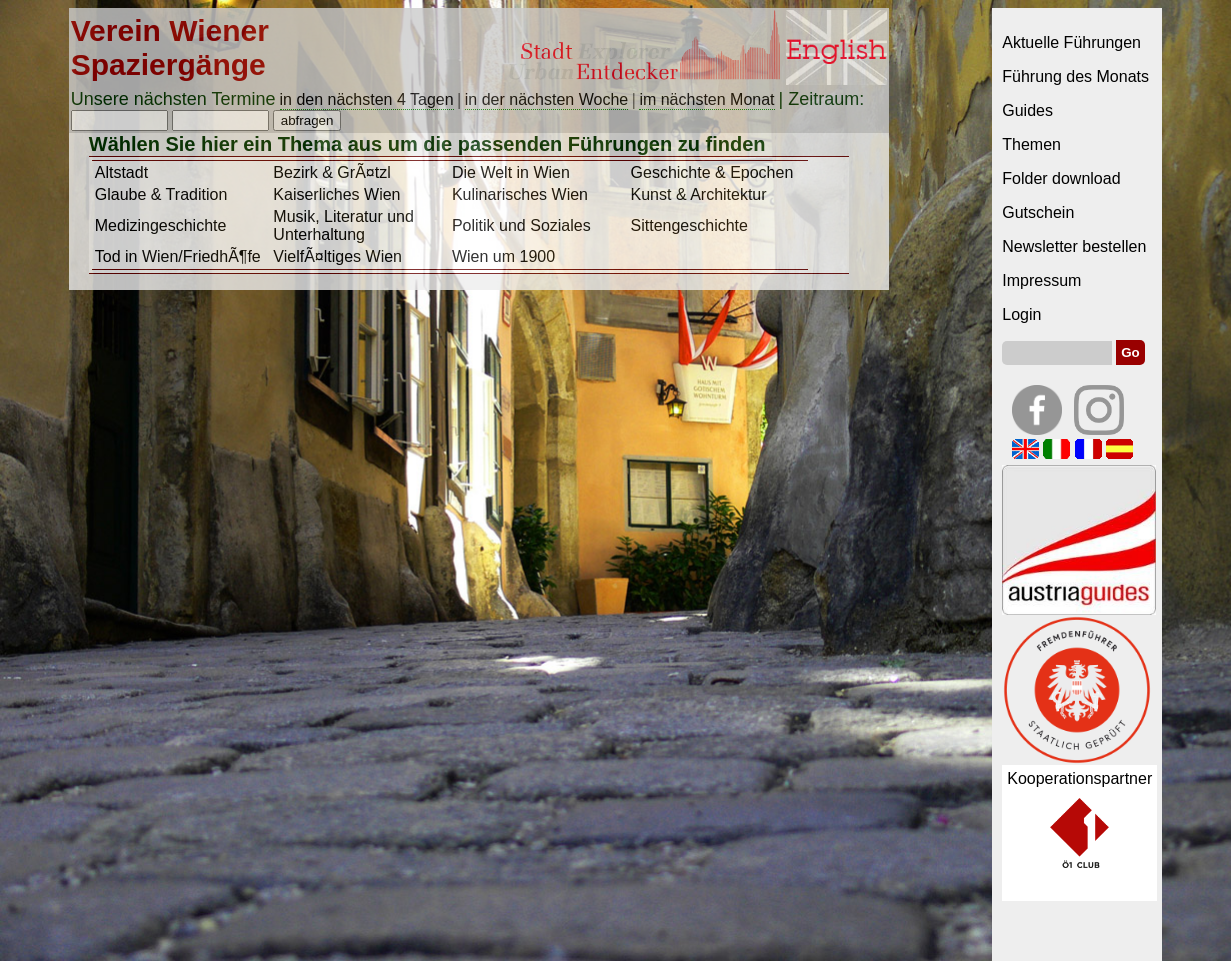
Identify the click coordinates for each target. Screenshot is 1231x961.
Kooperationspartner (1079, 778)
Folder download (1061, 178)
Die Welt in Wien (513, 172)
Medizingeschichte (163, 225)
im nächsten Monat (706, 99)
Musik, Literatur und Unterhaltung (343, 225)
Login (1021, 314)
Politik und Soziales (523, 225)
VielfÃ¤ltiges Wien (339, 256)
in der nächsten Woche (546, 99)
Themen (1031, 144)
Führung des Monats (1075, 76)
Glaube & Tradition (163, 194)
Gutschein (1038, 212)
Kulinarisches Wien (522, 194)
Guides (1027, 110)
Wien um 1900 (506, 256)
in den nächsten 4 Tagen (367, 99)
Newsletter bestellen (1074, 246)
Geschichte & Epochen (714, 172)
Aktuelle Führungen (1071, 42)
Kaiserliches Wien (339, 194)
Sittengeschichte (692, 225)
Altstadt (124, 172)
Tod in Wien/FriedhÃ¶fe (180, 256)
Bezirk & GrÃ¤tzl (334, 172)
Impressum (1041, 280)
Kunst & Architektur (701, 194)
